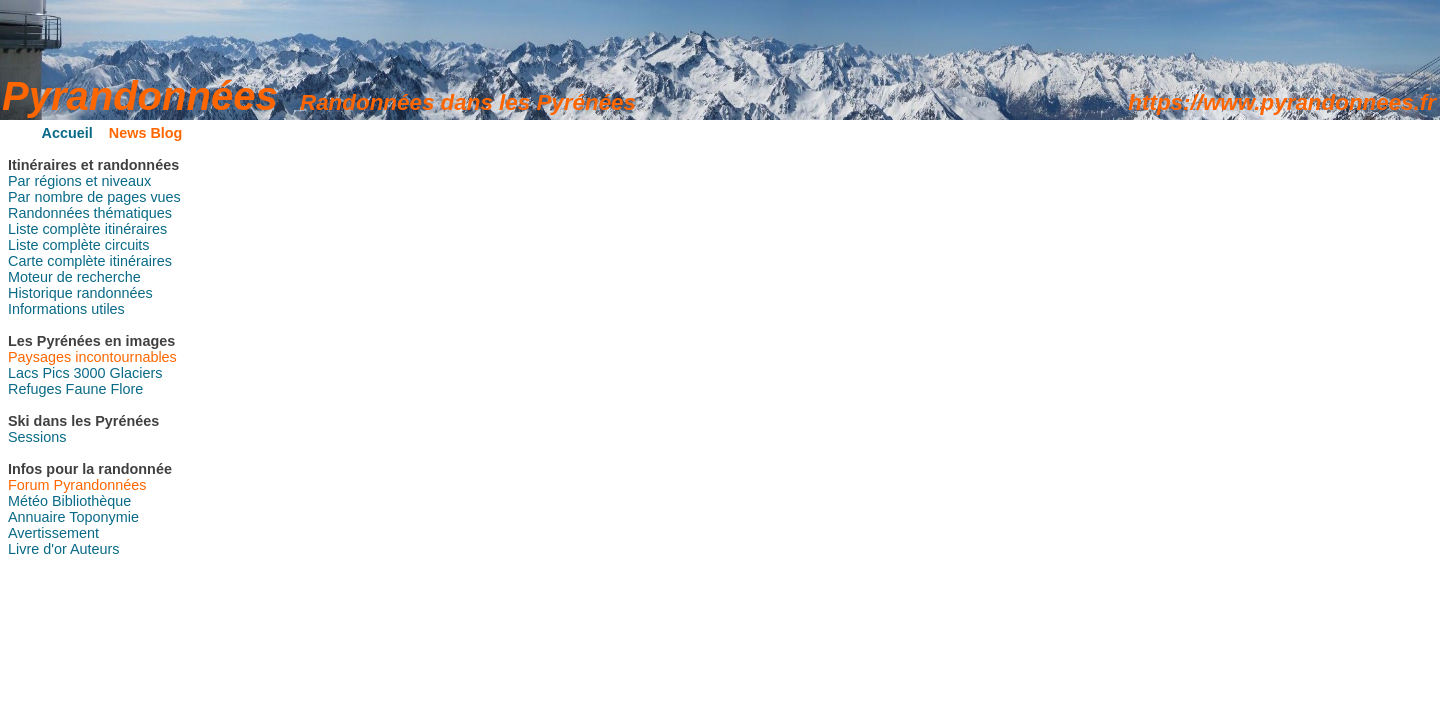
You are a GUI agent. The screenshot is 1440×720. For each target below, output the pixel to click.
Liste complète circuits (79, 245)
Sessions (37, 437)
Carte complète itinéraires (90, 261)
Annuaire (37, 517)
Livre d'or (37, 549)
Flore (126, 389)
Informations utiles (66, 309)
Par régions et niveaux (79, 181)
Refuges (35, 389)
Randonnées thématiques (90, 213)
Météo (28, 501)
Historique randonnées (80, 293)
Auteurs (95, 549)
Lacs (23, 373)
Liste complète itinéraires (87, 229)
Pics (55, 373)
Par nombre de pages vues (94, 197)
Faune (86, 389)
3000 (90, 373)
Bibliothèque (91, 501)
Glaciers (136, 373)
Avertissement (53, 533)
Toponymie (104, 517)
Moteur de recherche (74, 277)
